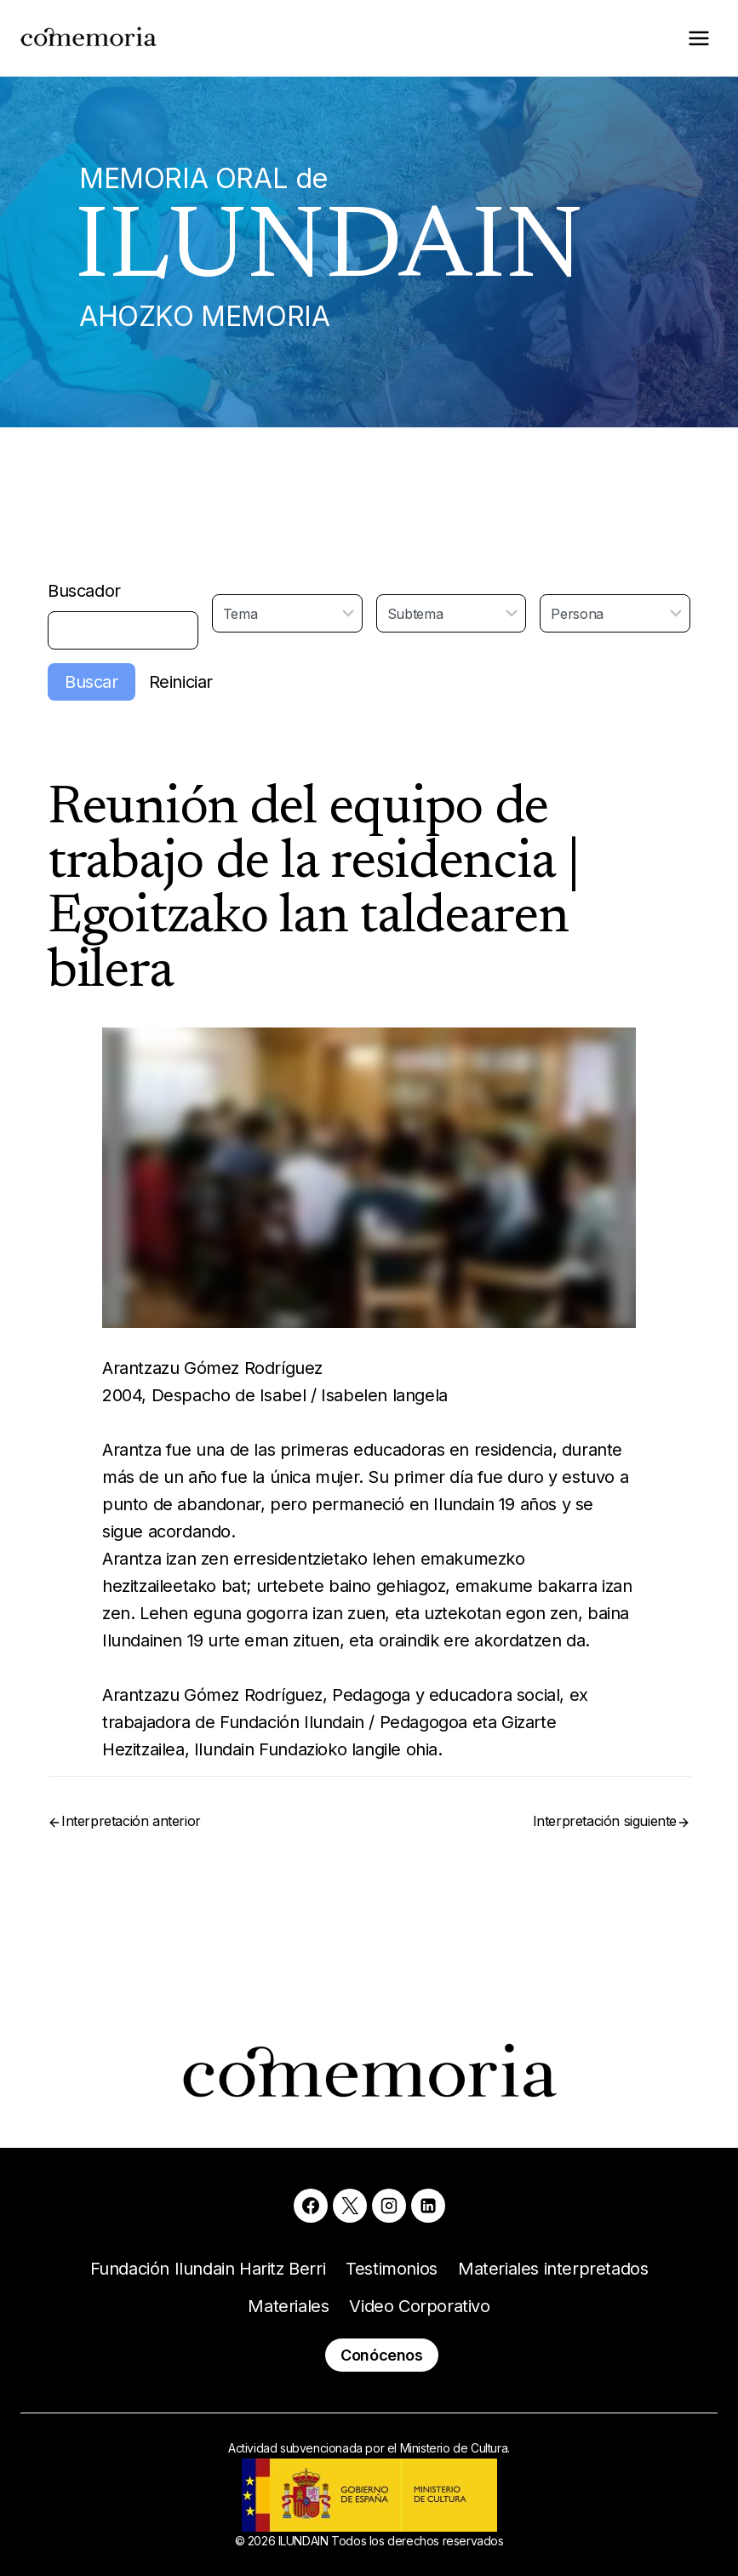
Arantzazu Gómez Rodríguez (212, 1368)
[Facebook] (311, 2206)
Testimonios (392, 2268)
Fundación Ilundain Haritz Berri (208, 2268)
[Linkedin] (428, 2206)
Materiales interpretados (553, 2268)
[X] (350, 2206)
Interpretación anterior (131, 1820)
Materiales (288, 2306)
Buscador (84, 591)
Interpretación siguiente (605, 1820)
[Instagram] (389, 2206)
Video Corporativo (419, 2306)
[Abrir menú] (698, 37)
